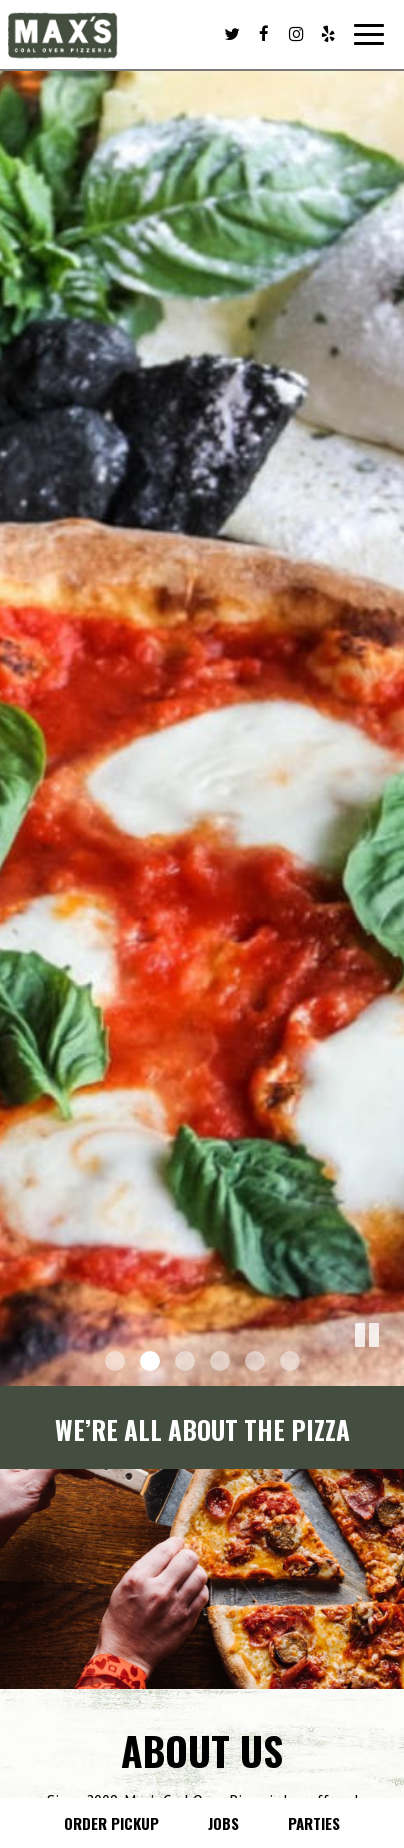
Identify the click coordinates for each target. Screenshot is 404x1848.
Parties (314, 1823)
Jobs (223, 1823)
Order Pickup (111, 1823)
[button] (389, 1371)
